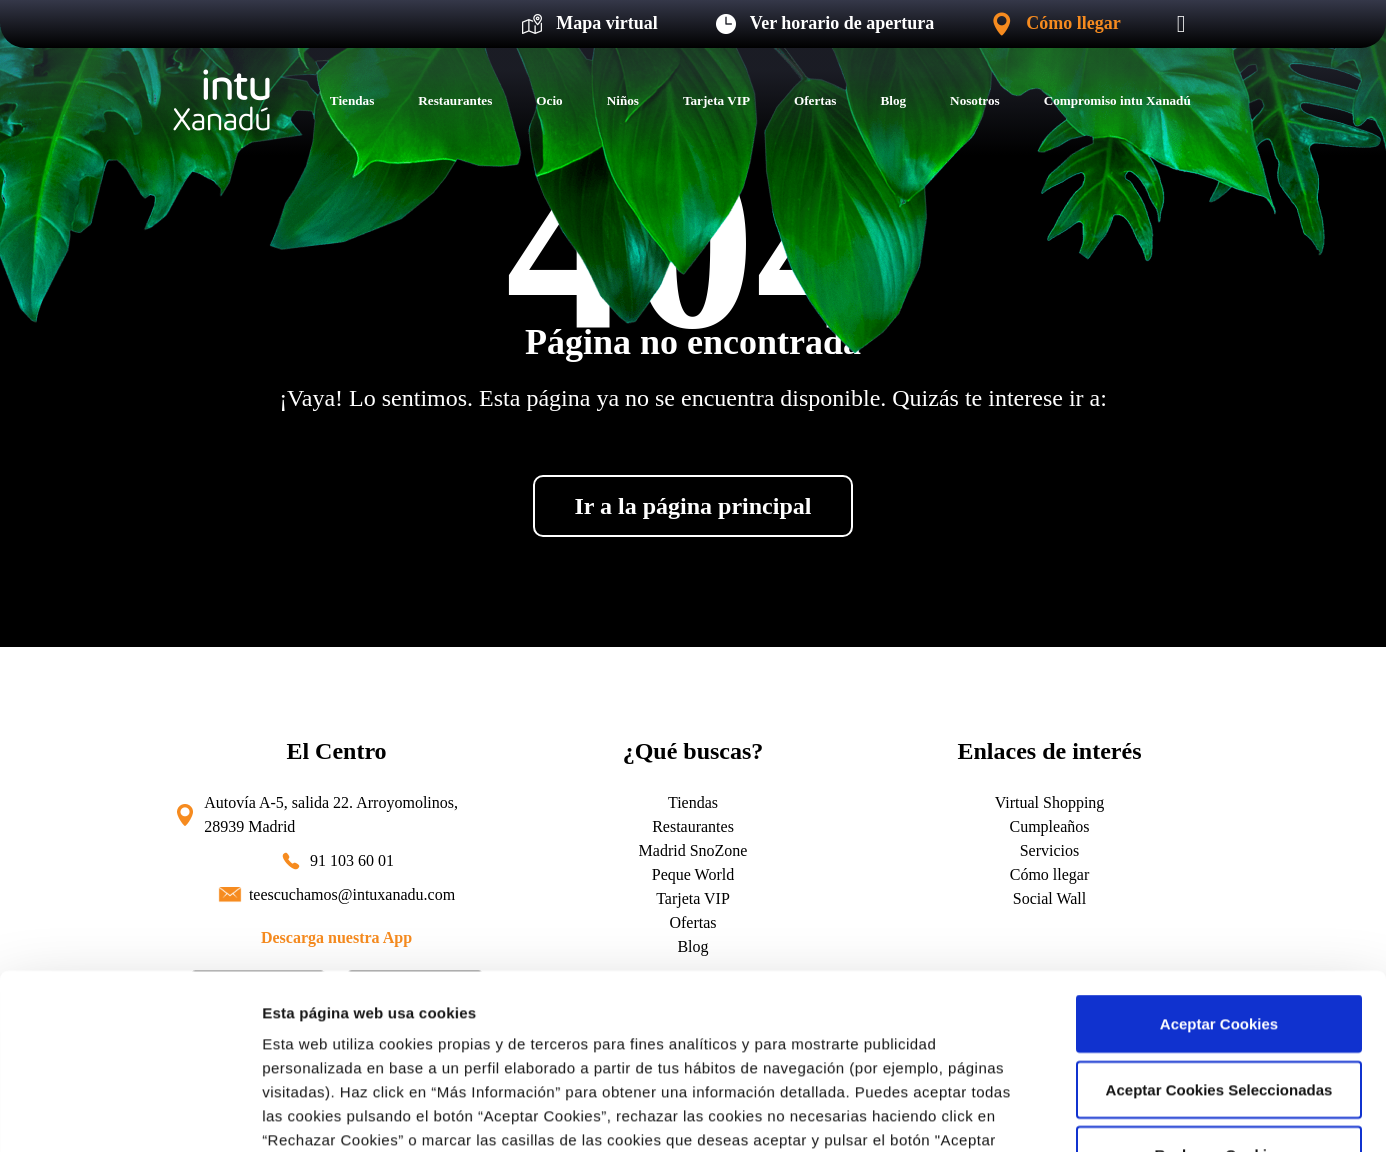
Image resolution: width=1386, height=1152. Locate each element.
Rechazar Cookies (1218, 990)
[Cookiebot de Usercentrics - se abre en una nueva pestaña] (129, 1113)
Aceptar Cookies (1219, 859)
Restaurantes (455, 100)
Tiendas (352, 100)
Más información (322, 1112)
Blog (893, 100)
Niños (623, 100)
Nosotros (975, 100)
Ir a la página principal (693, 506)
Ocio (549, 100)
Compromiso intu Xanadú (1117, 100)
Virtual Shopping (1050, 802)
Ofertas (815, 100)
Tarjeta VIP (716, 100)
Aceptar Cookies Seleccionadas (1219, 925)
